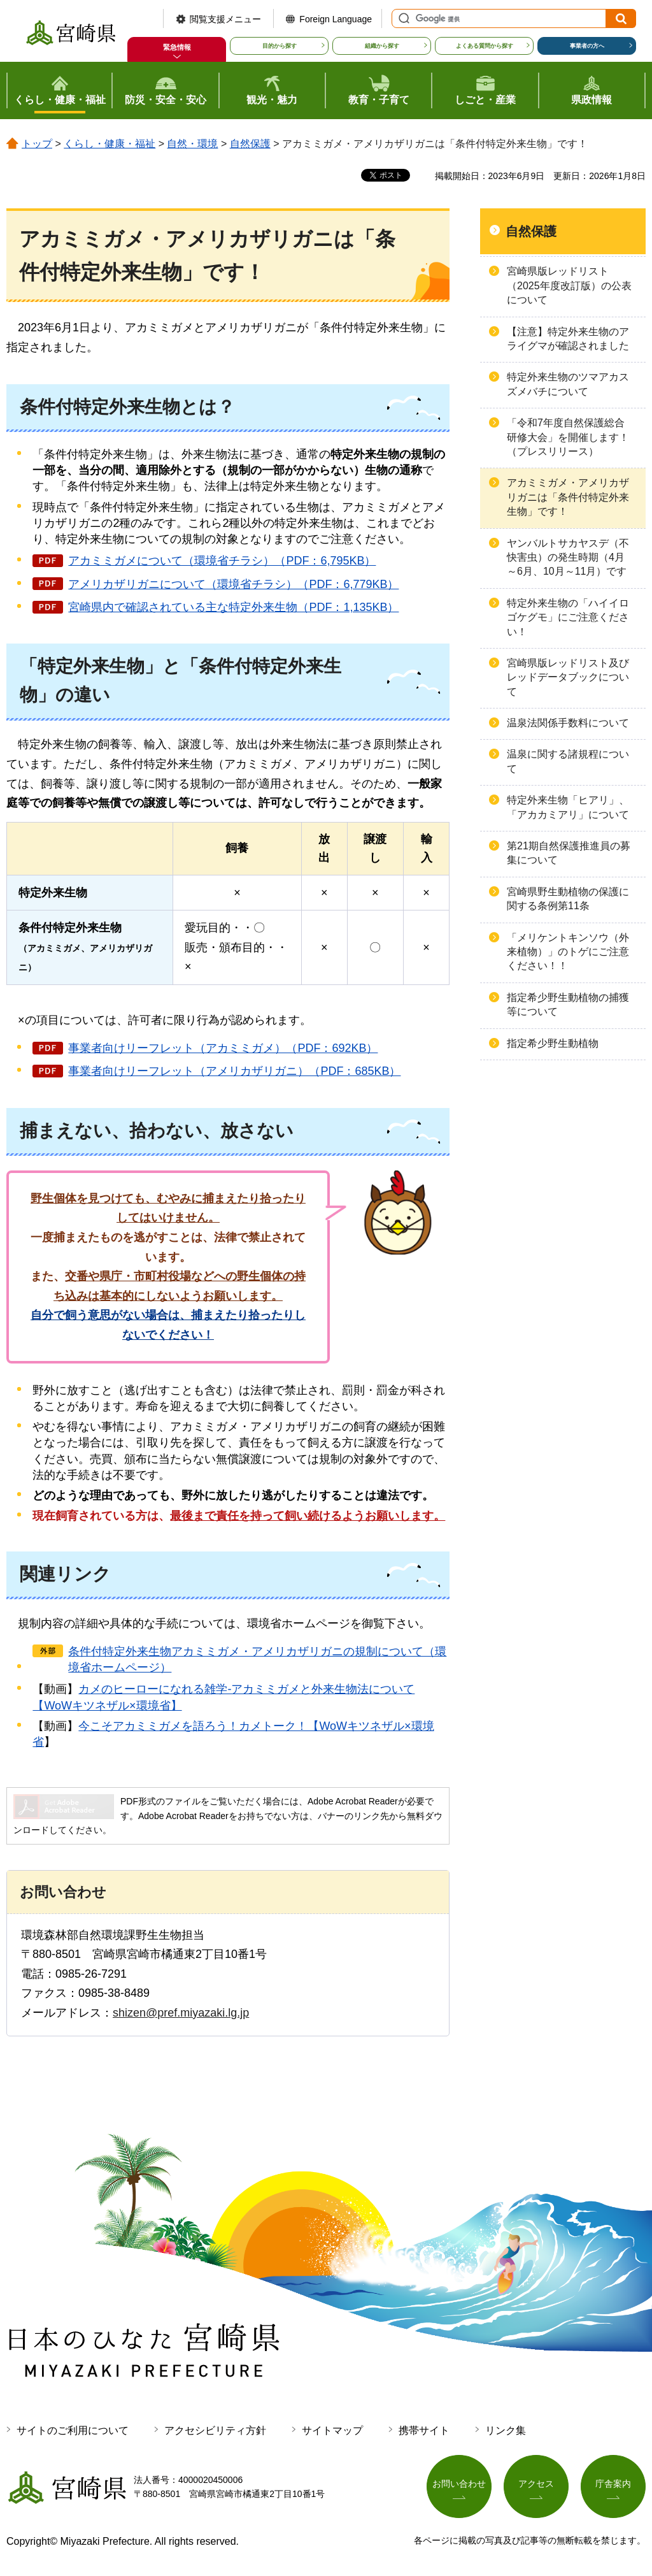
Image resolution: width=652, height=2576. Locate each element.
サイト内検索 (402, 18)
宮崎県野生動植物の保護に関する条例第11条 (568, 898)
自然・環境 (192, 143)
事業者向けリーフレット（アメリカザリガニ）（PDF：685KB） (234, 1071)
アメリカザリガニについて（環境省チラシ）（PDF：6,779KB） (233, 584)
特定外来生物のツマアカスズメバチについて (568, 383)
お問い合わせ (459, 2485)
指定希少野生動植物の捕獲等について (568, 1004)
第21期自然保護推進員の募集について (568, 852)
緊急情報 (177, 47)
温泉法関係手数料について (568, 722)
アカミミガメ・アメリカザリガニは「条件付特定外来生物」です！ (568, 497)
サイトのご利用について (73, 2430)
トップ (37, 143)
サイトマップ (332, 2430)
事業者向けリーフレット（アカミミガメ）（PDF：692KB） (223, 1048)
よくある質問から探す (484, 46)
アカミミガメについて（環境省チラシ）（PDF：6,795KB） (222, 560)
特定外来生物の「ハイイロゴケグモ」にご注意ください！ (568, 617)
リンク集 (505, 2430)
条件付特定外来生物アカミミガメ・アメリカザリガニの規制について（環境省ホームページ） (257, 1659)
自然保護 (250, 143)
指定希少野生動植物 (553, 1043)
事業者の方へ (587, 46)
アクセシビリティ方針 (215, 2430)
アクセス (536, 2485)
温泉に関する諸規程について (568, 761)
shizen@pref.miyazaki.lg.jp (181, 2012)
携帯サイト (424, 2430)
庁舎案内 (613, 2485)
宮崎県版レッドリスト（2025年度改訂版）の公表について (569, 285)
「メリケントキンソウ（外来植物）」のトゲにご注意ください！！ (568, 952)
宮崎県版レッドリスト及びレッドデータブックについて (568, 677)
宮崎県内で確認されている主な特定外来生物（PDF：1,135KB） (233, 607)
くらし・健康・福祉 (109, 143)
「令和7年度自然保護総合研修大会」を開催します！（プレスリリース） (568, 437)
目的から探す (279, 46)
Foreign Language (335, 19)
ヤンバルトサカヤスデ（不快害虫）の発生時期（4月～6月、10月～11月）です (568, 557)
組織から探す (382, 46)
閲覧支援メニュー (225, 19)
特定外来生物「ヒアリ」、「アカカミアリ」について (568, 807)
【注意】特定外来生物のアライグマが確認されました (568, 338)
